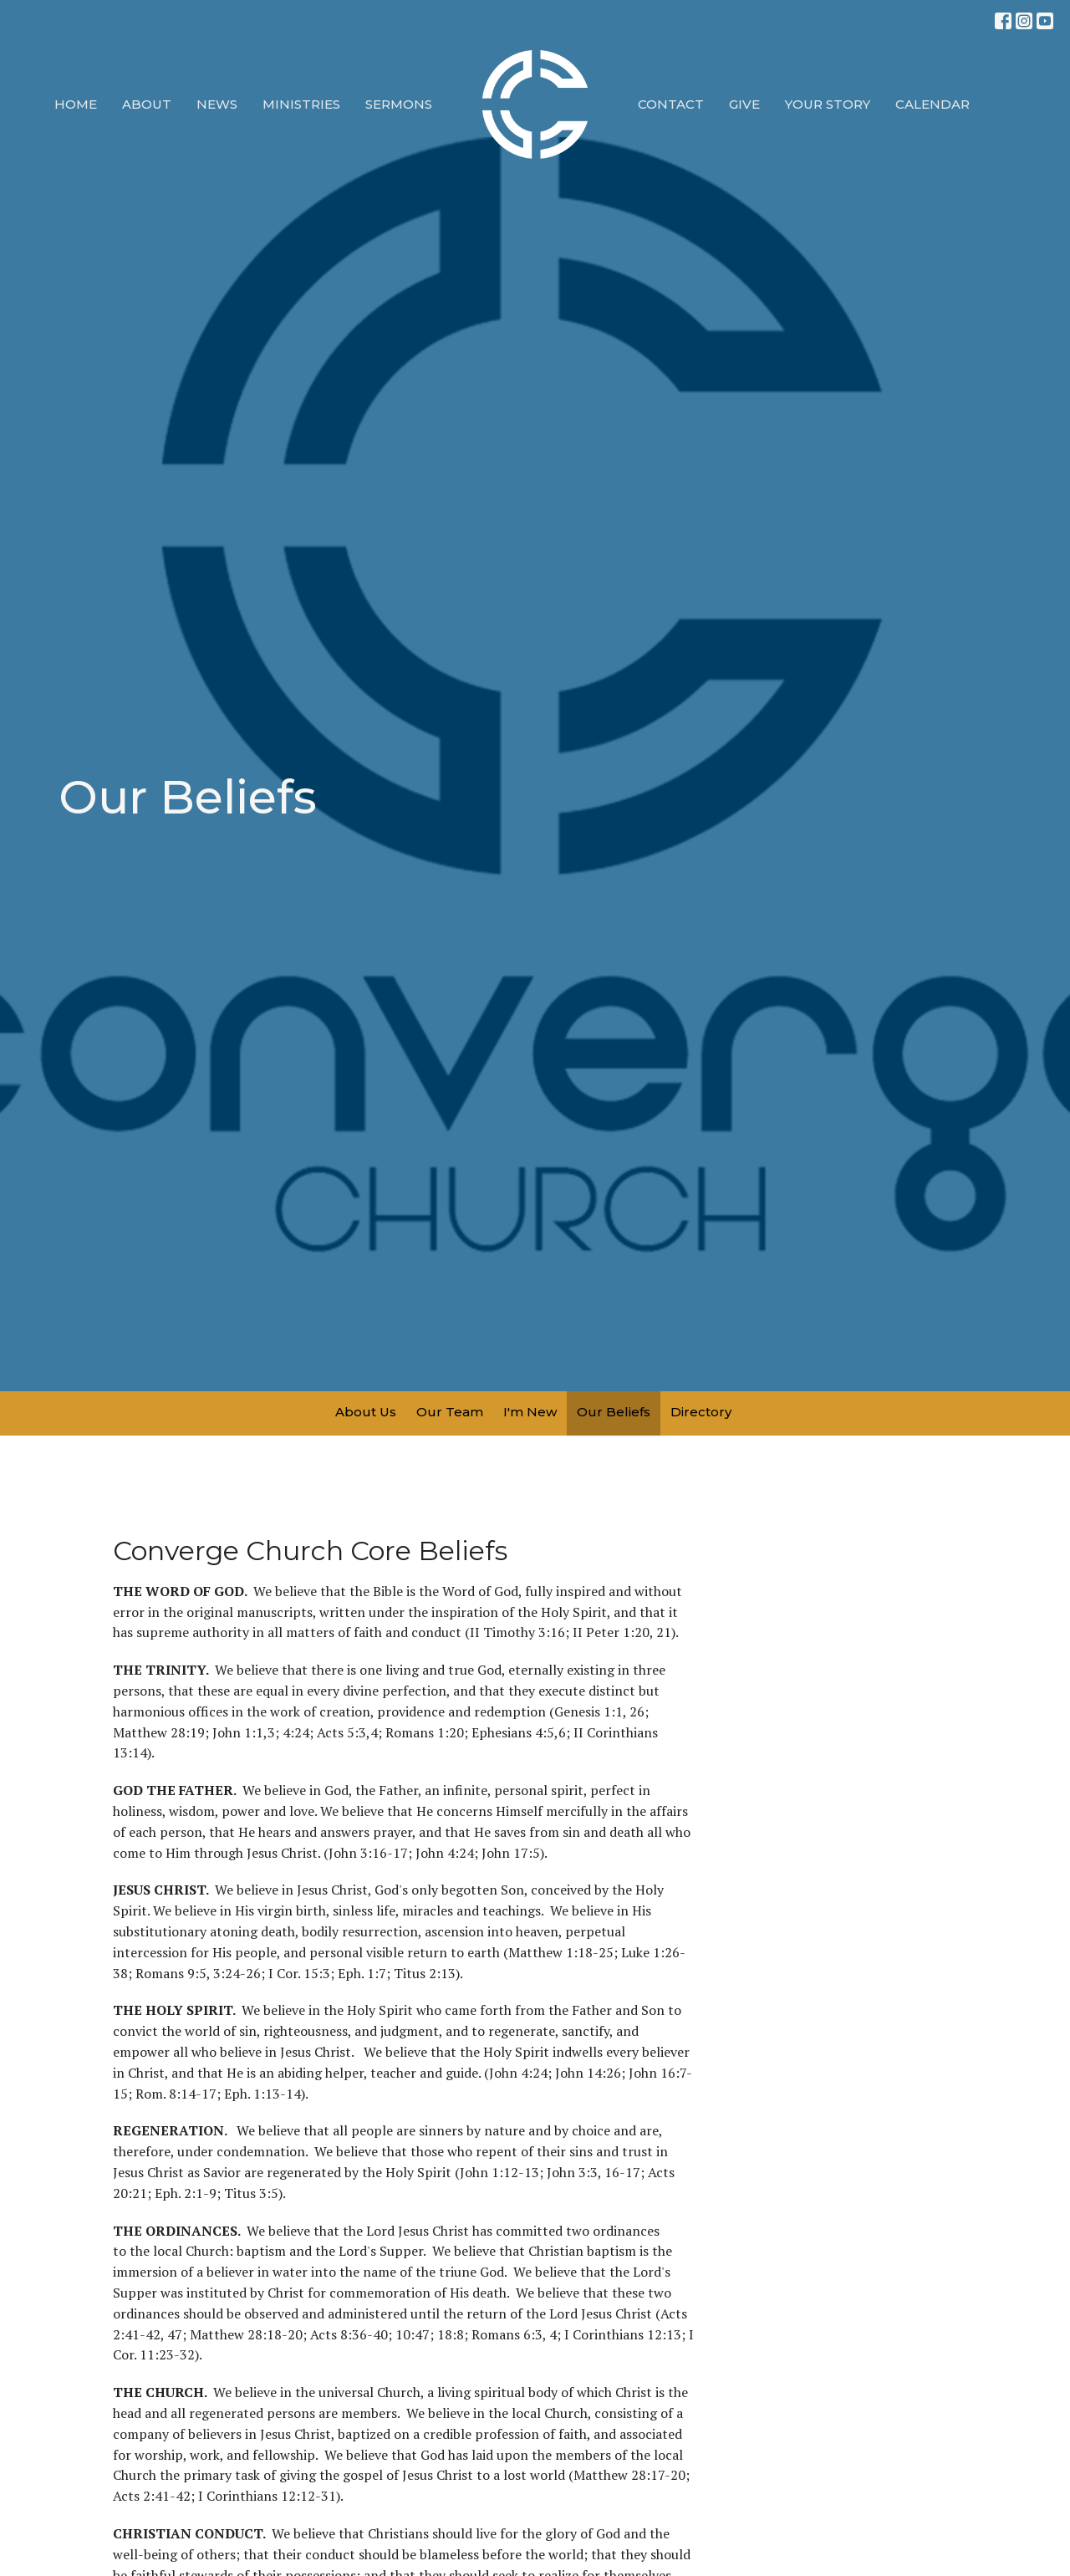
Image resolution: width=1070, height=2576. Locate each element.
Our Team (449, 1412)
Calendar (932, 104)
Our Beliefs (613, 1412)
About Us (365, 1412)
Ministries (301, 104)
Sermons (398, 104)
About (146, 104)
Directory (700, 1412)
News (216, 104)
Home (75, 104)
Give (744, 104)
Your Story (827, 104)
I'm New (530, 1412)
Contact (671, 104)
